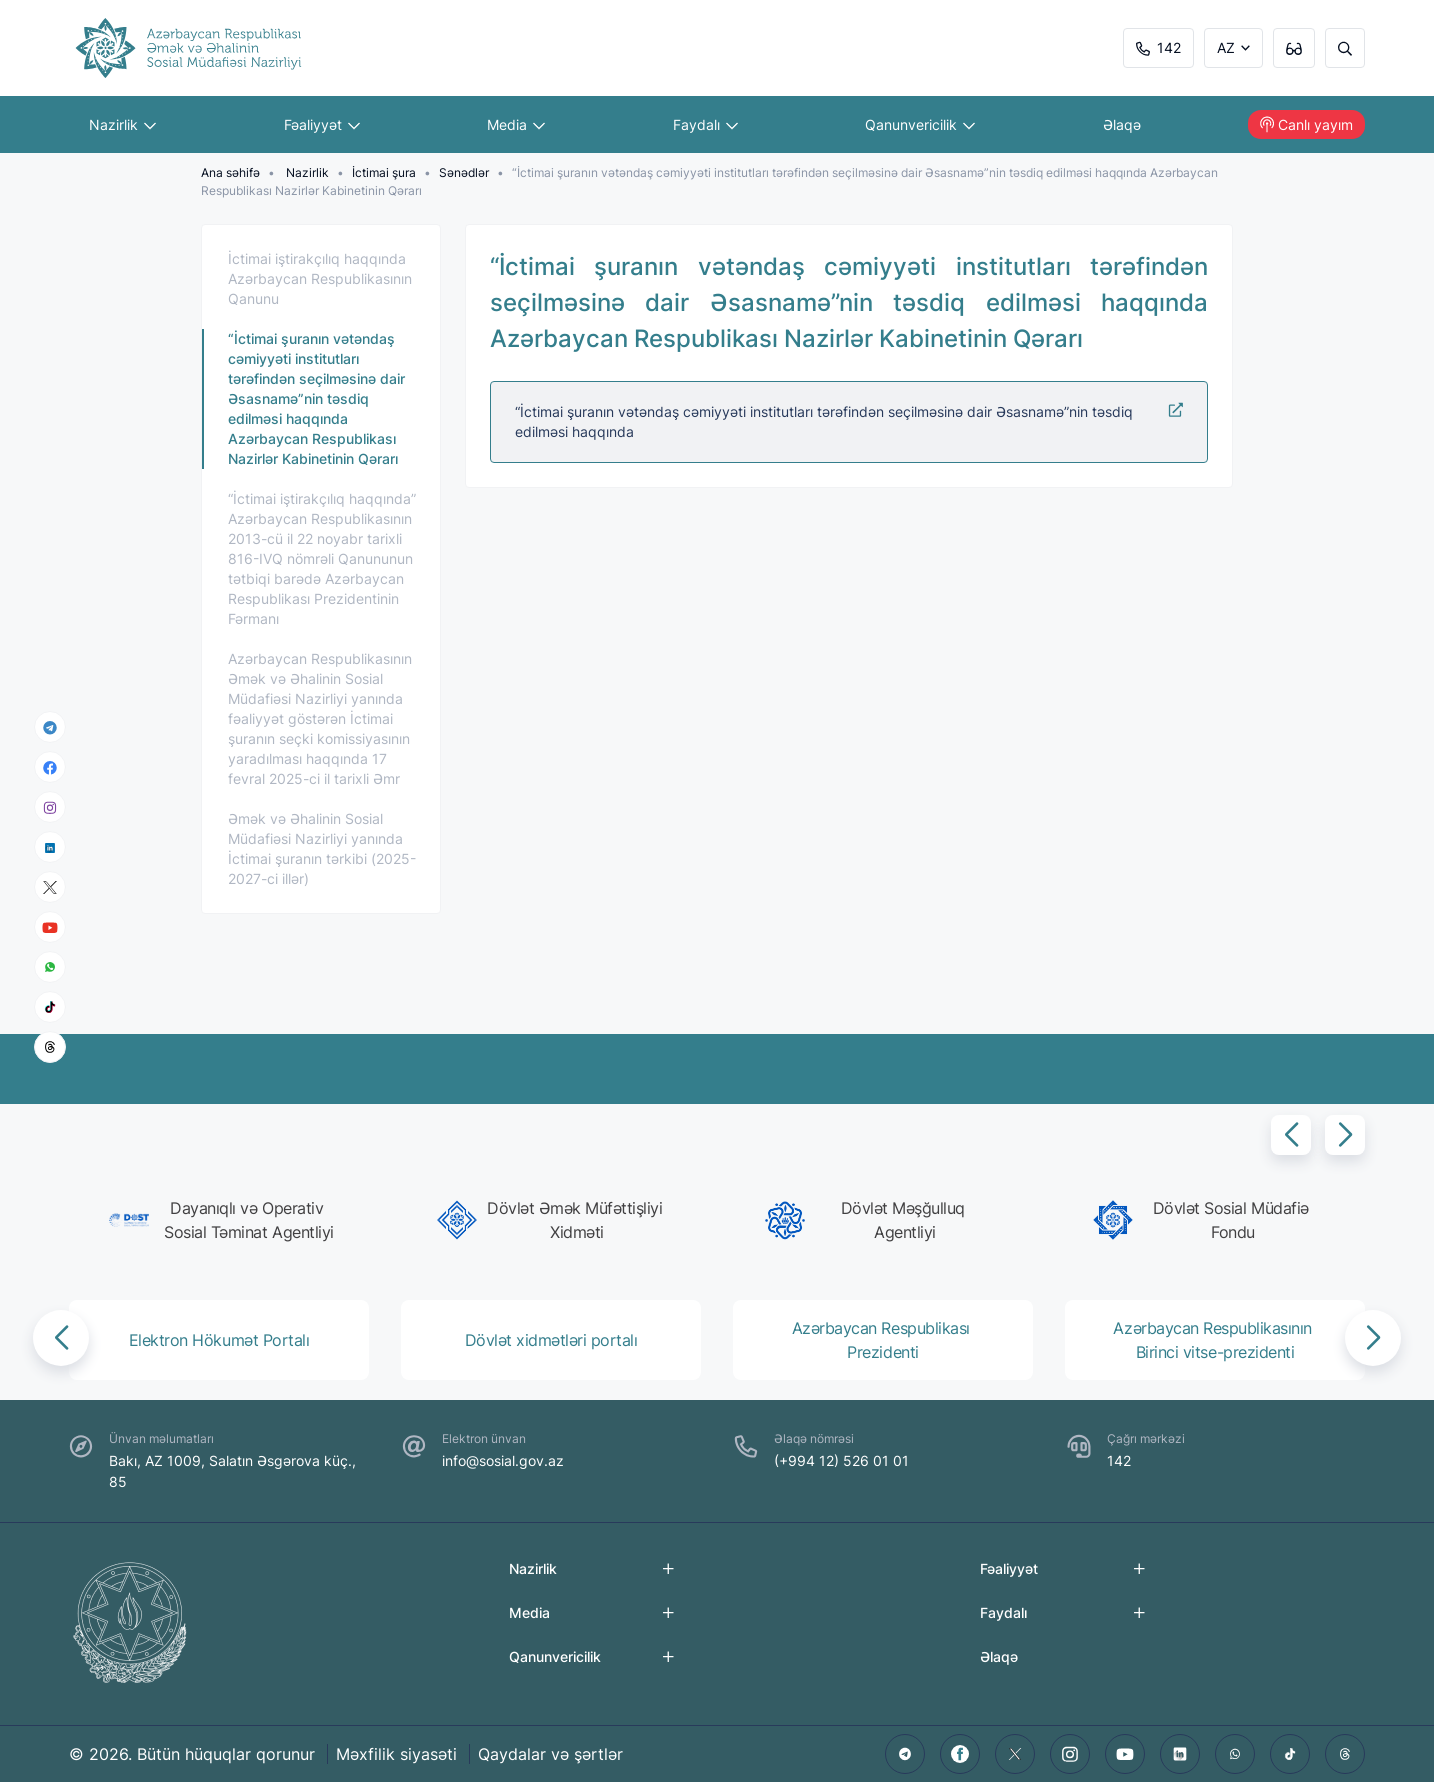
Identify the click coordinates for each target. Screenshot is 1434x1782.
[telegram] (50, 727)
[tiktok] (50, 1007)
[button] (1291, 1135)
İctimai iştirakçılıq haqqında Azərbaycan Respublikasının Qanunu (320, 278)
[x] (50, 887)
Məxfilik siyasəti (396, 1754)
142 (1158, 47)
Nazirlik (122, 124)
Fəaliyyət (322, 124)
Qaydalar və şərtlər (550, 1754)
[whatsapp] (50, 967)
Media (516, 124)
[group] (225, 1220)
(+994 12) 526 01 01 (841, 1460)
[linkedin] (50, 846)
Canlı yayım (1306, 124)
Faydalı (705, 124)
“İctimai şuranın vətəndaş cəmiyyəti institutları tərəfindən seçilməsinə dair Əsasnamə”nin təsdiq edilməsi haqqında (849, 421)
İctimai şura (384, 172)
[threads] (50, 1047)
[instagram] (50, 807)
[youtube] (50, 927)
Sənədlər (464, 172)
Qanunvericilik (920, 124)
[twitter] (1015, 1754)
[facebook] (50, 767)
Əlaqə (1122, 124)
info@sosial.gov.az (503, 1460)
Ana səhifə (230, 172)
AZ (1226, 47)
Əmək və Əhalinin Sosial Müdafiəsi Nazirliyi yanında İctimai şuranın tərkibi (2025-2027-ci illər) (322, 848)
